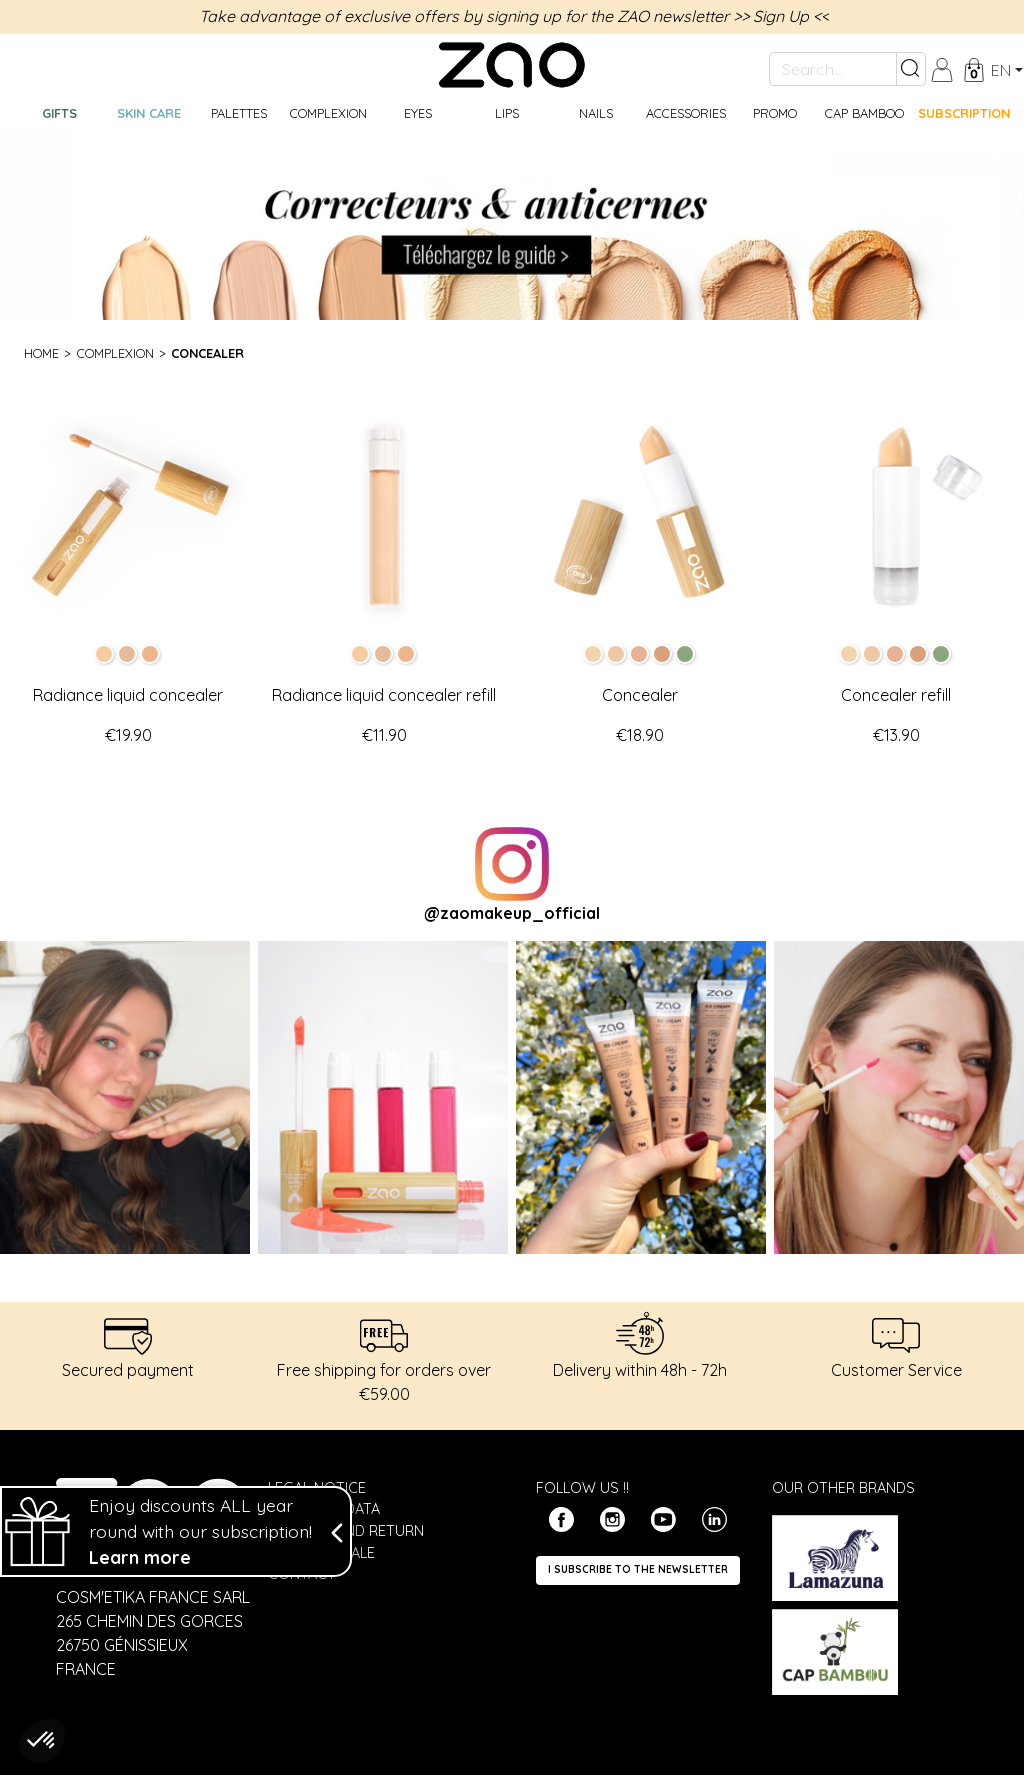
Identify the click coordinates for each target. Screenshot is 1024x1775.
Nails (596, 113)
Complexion (328, 113)
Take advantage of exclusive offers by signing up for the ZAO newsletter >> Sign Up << (514, 16)
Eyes (418, 113)
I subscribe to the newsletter (638, 1569)
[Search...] (833, 69)
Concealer (207, 353)
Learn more (140, 1568)
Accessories (686, 113)
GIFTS (59, 113)
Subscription (963, 113)
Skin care (149, 113)
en (1001, 70)
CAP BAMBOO (864, 113)
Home (41, 353)
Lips (507, 113)
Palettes (239, 113)
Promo (775, 113)
